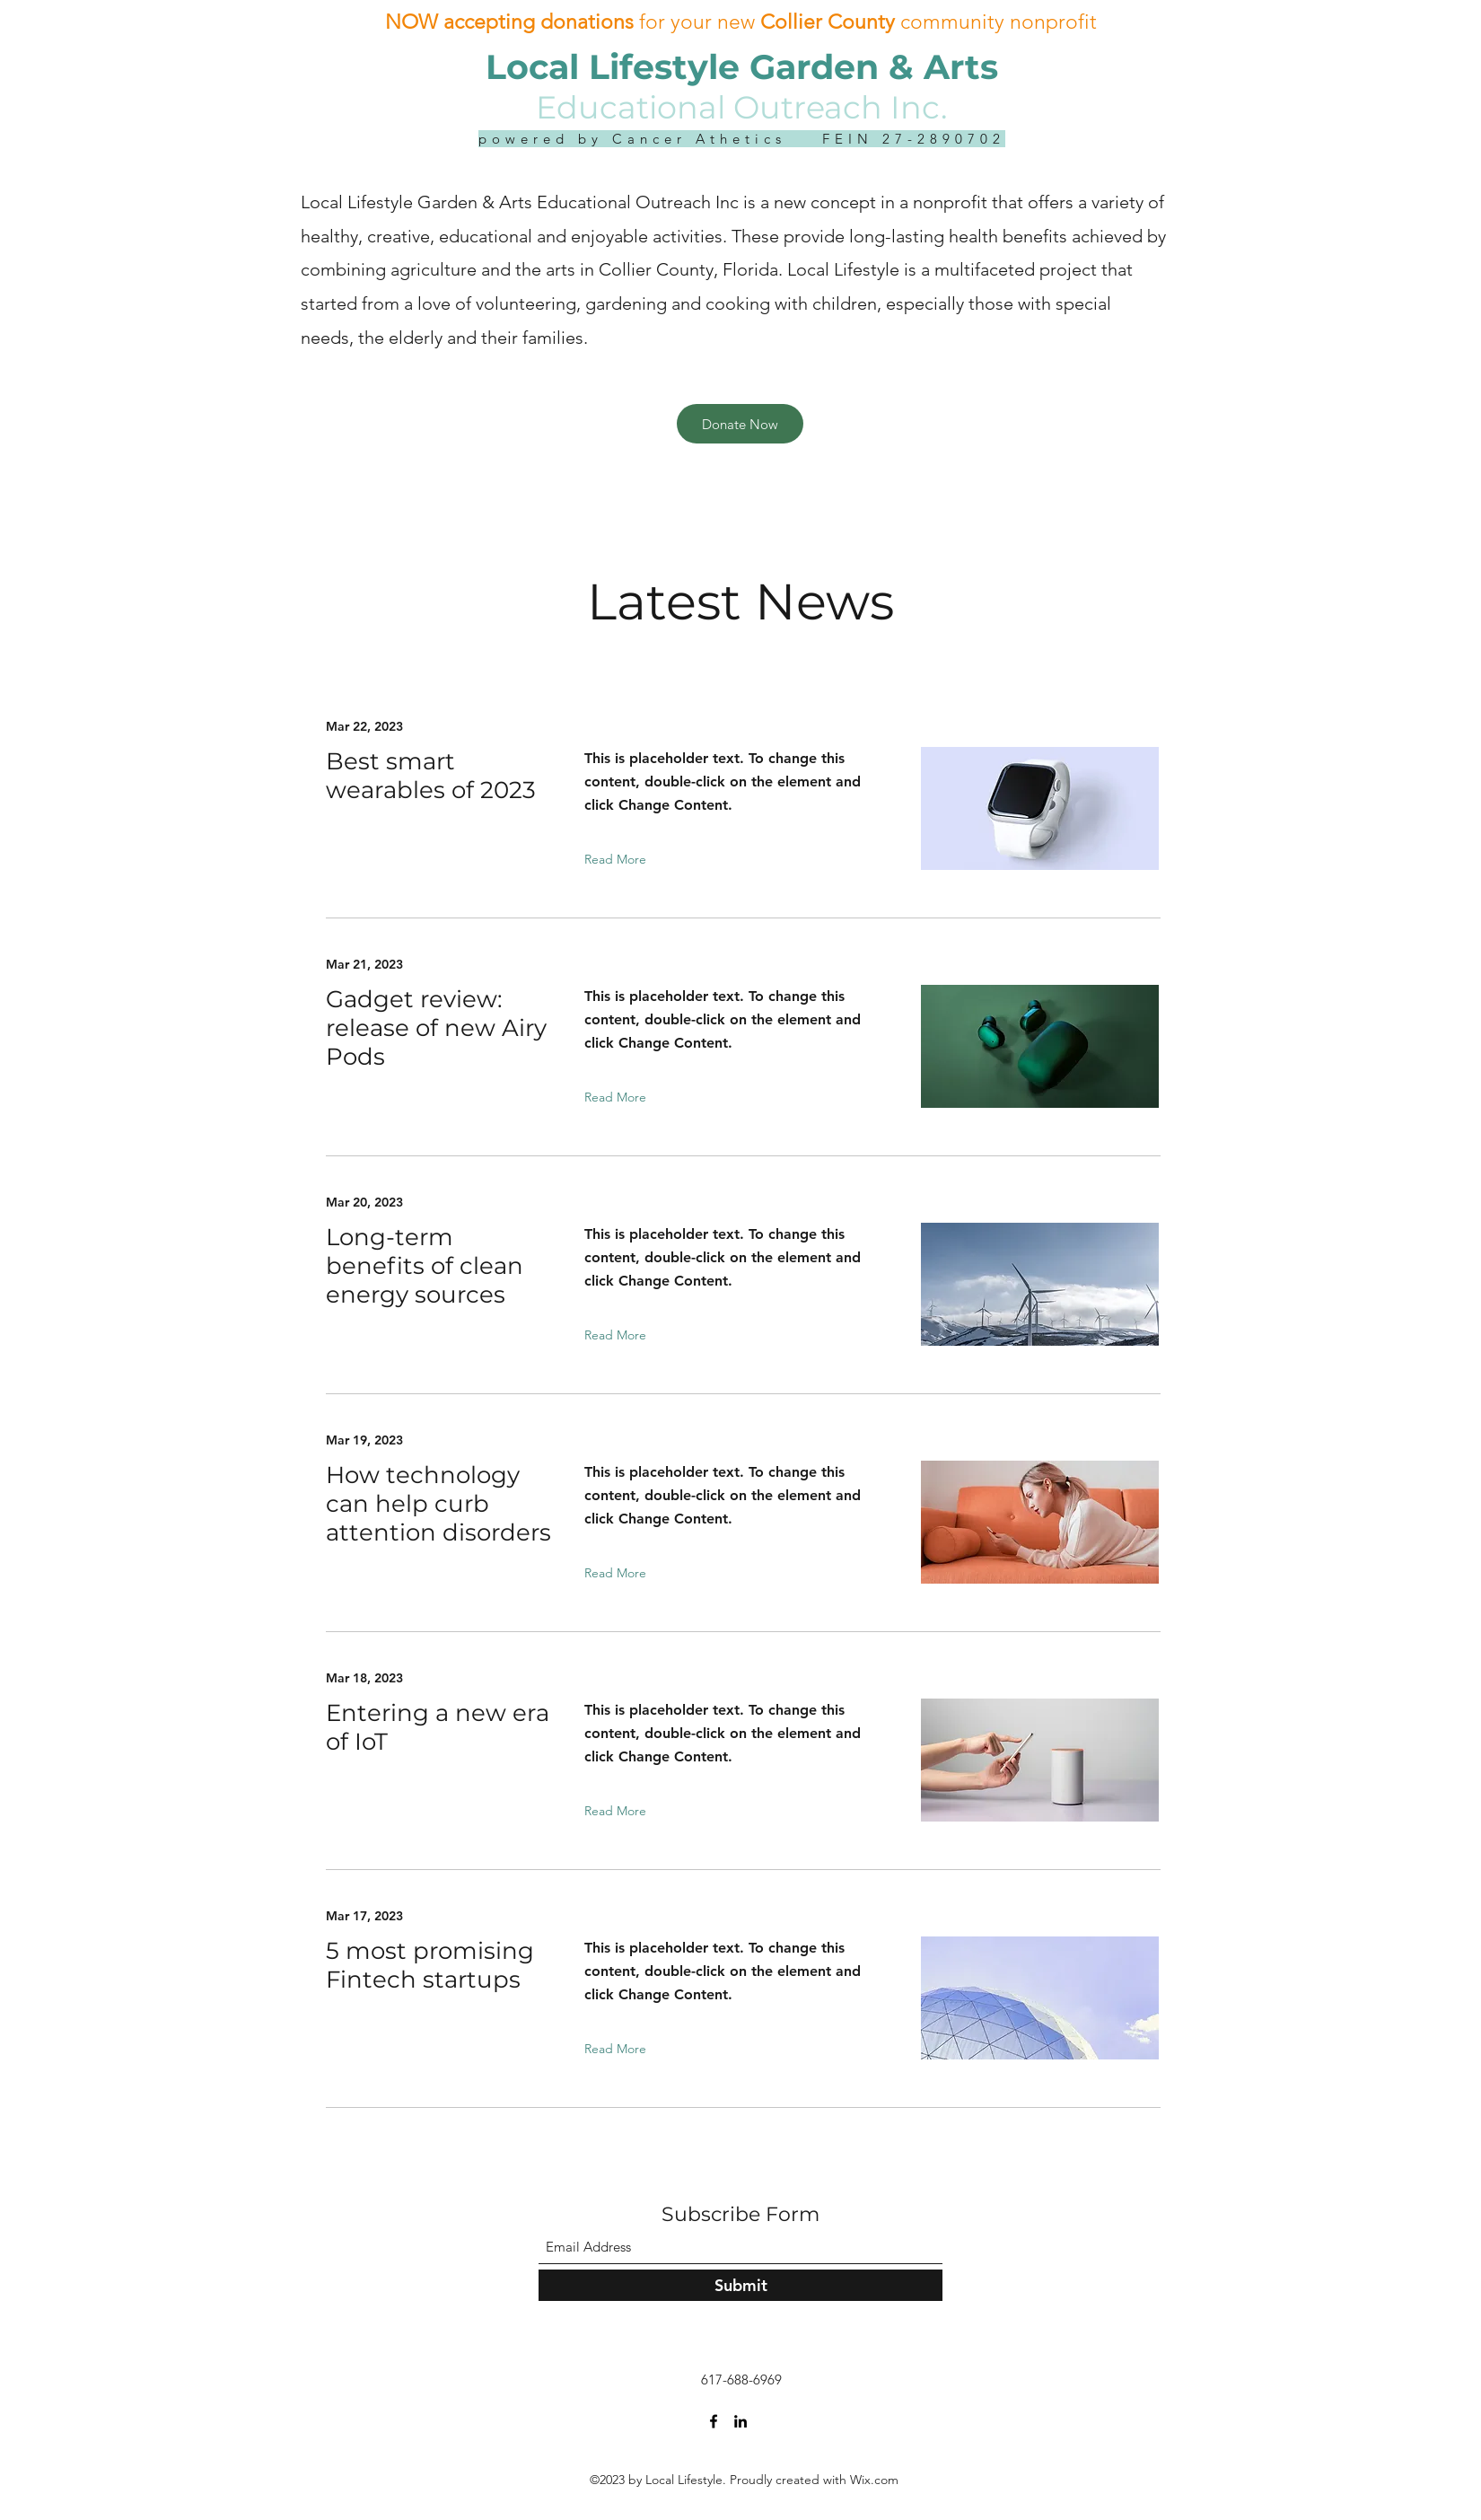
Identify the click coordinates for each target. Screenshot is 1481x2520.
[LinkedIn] (740, 2421)
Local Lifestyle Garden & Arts (742, 67)
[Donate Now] (740, 423)
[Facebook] (714, 2421)
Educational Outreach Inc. (741, 107)
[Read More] (619, 859)
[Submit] (740, 2285)
